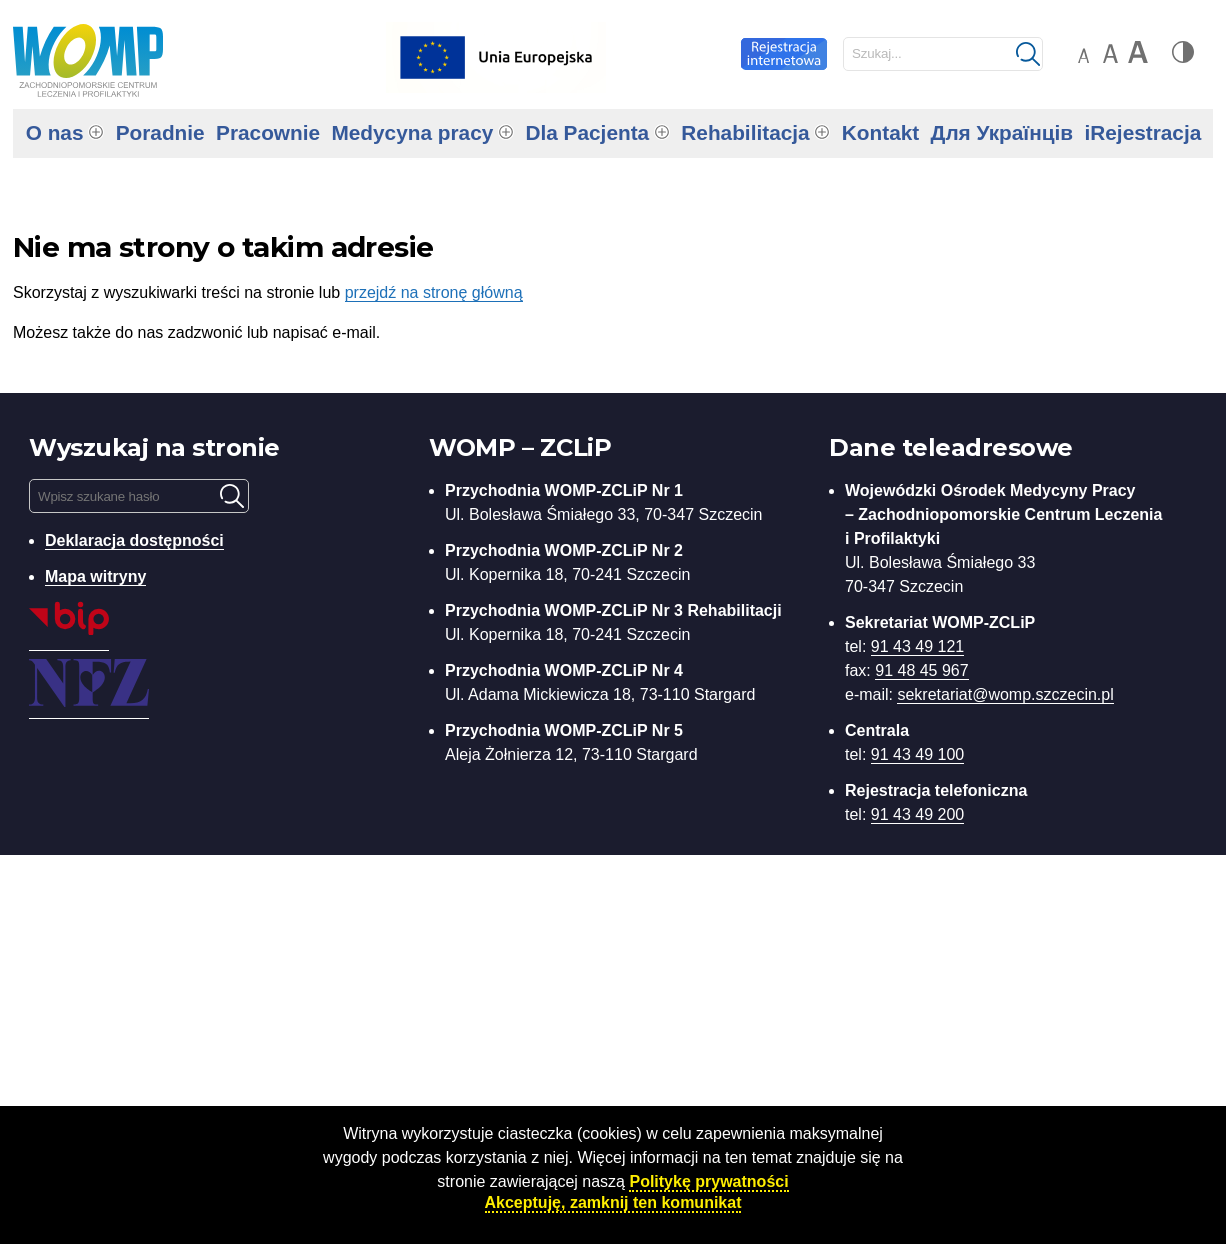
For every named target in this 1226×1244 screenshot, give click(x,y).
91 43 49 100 (917, 754)
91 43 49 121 (917, 646)
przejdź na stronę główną (434, 292)
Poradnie (160, 132)
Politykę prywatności (708, 1181)
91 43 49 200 (917, 814)
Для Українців (1002, 132)
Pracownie (268, 132)
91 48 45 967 (921, 670)
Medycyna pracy (412, 132)
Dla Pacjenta (587, 132)
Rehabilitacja (745, 132)
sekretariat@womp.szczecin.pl (1005, 694)
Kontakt (880, 132)
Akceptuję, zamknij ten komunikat (613, 1202)
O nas (55, 132)
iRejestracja (1142, 132)
